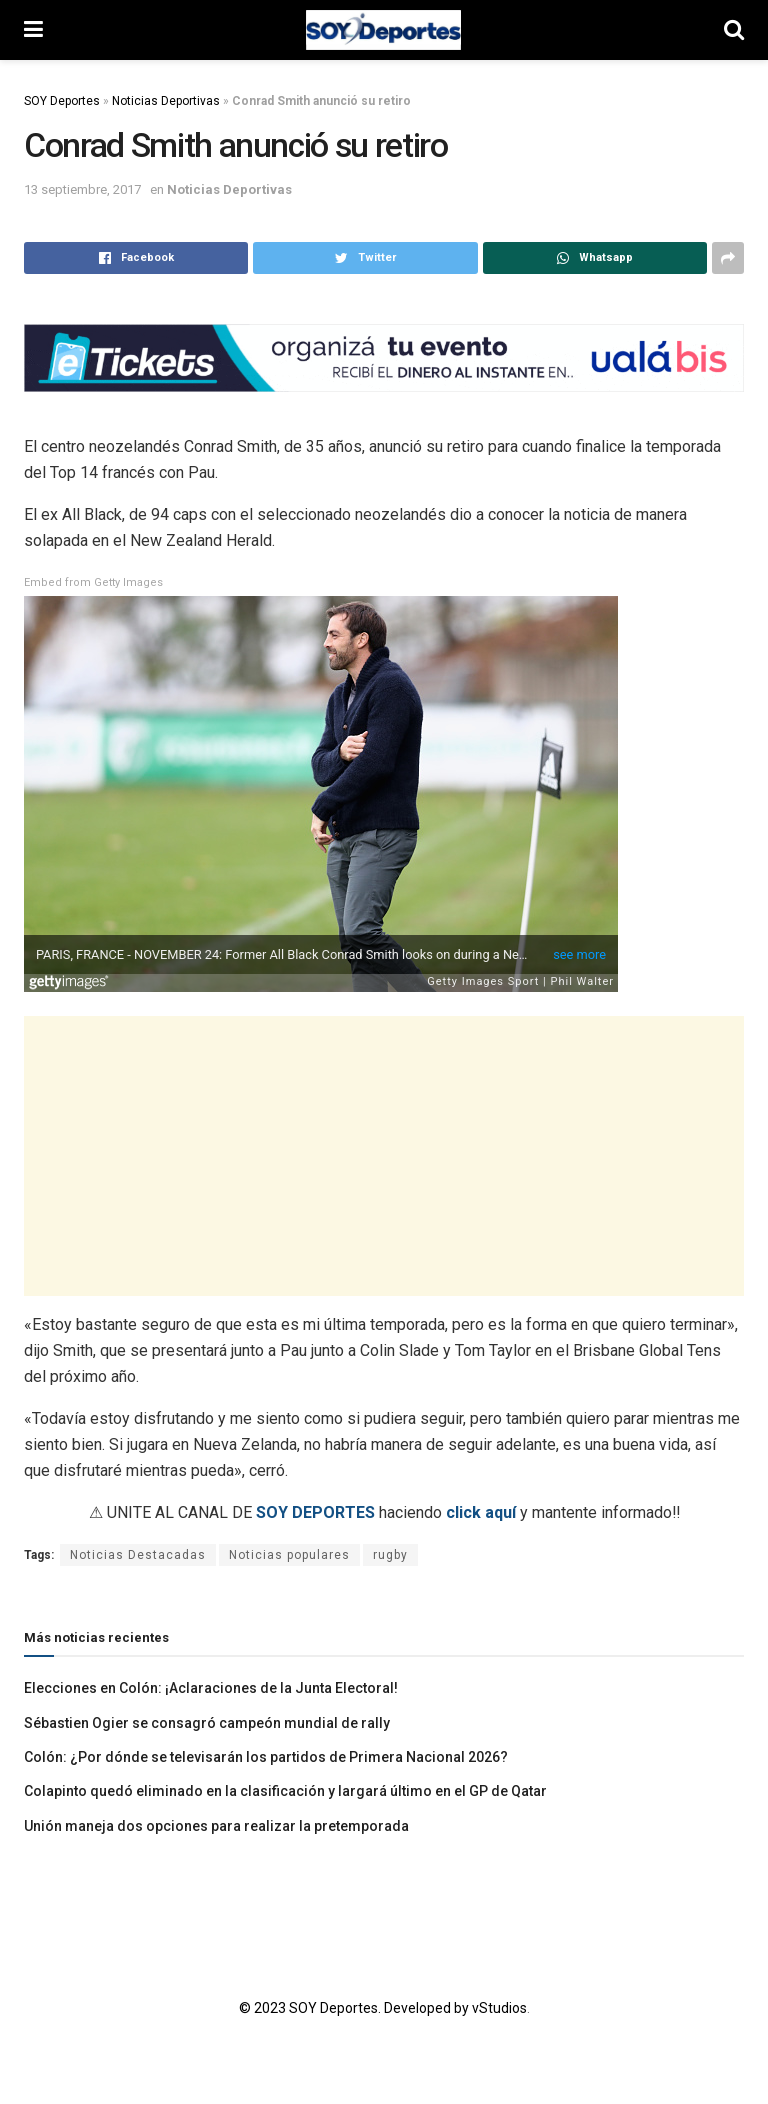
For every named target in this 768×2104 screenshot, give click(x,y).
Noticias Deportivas (166, 101)
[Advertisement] (384, 1156)
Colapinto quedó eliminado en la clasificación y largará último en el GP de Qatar (285, 1791)
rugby (390, 1555)
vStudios (499, 2008)
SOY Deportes (62, 101)
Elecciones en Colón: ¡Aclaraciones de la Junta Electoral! (211, 1688)
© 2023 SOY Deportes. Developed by (355, 2008)
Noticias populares (289, 1555)
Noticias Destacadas (138, 1555)
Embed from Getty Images (93, 582)
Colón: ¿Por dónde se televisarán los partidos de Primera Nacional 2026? (266, 1757)
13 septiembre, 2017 (82, 189)
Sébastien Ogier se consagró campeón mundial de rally (208, 1723)
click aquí (481, 1512)
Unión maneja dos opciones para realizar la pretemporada (216, 1826)
